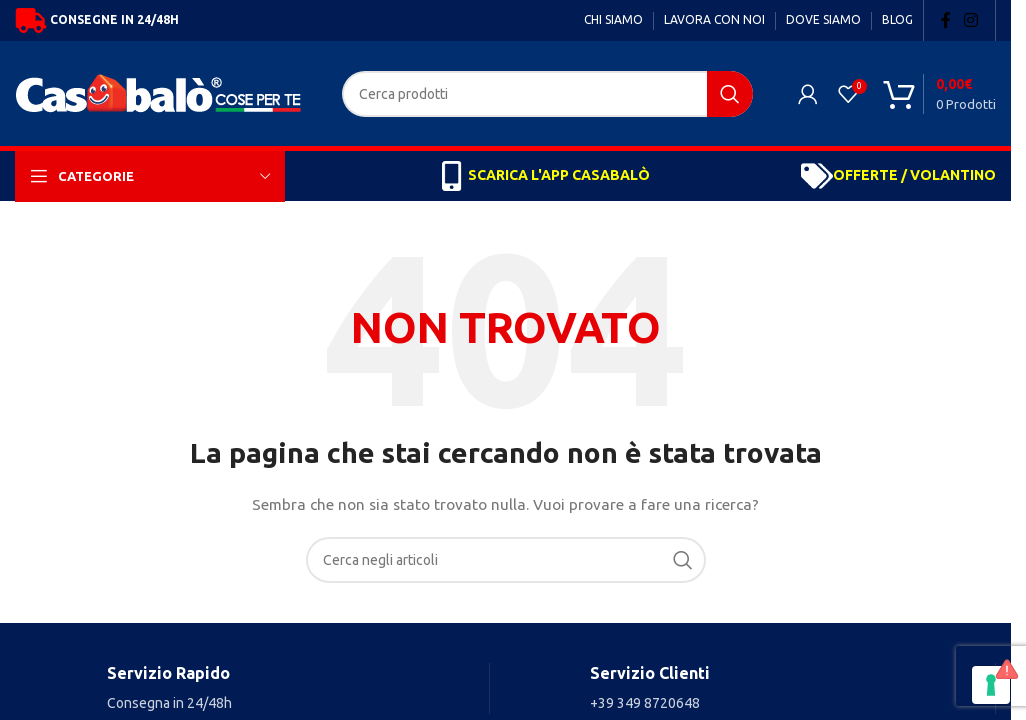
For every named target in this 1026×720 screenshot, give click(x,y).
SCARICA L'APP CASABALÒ (559, 175)
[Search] (547, 94)
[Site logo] (163, 92)
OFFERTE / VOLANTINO (914, 175)
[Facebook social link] (946, 20)
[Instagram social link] (971, 20)
